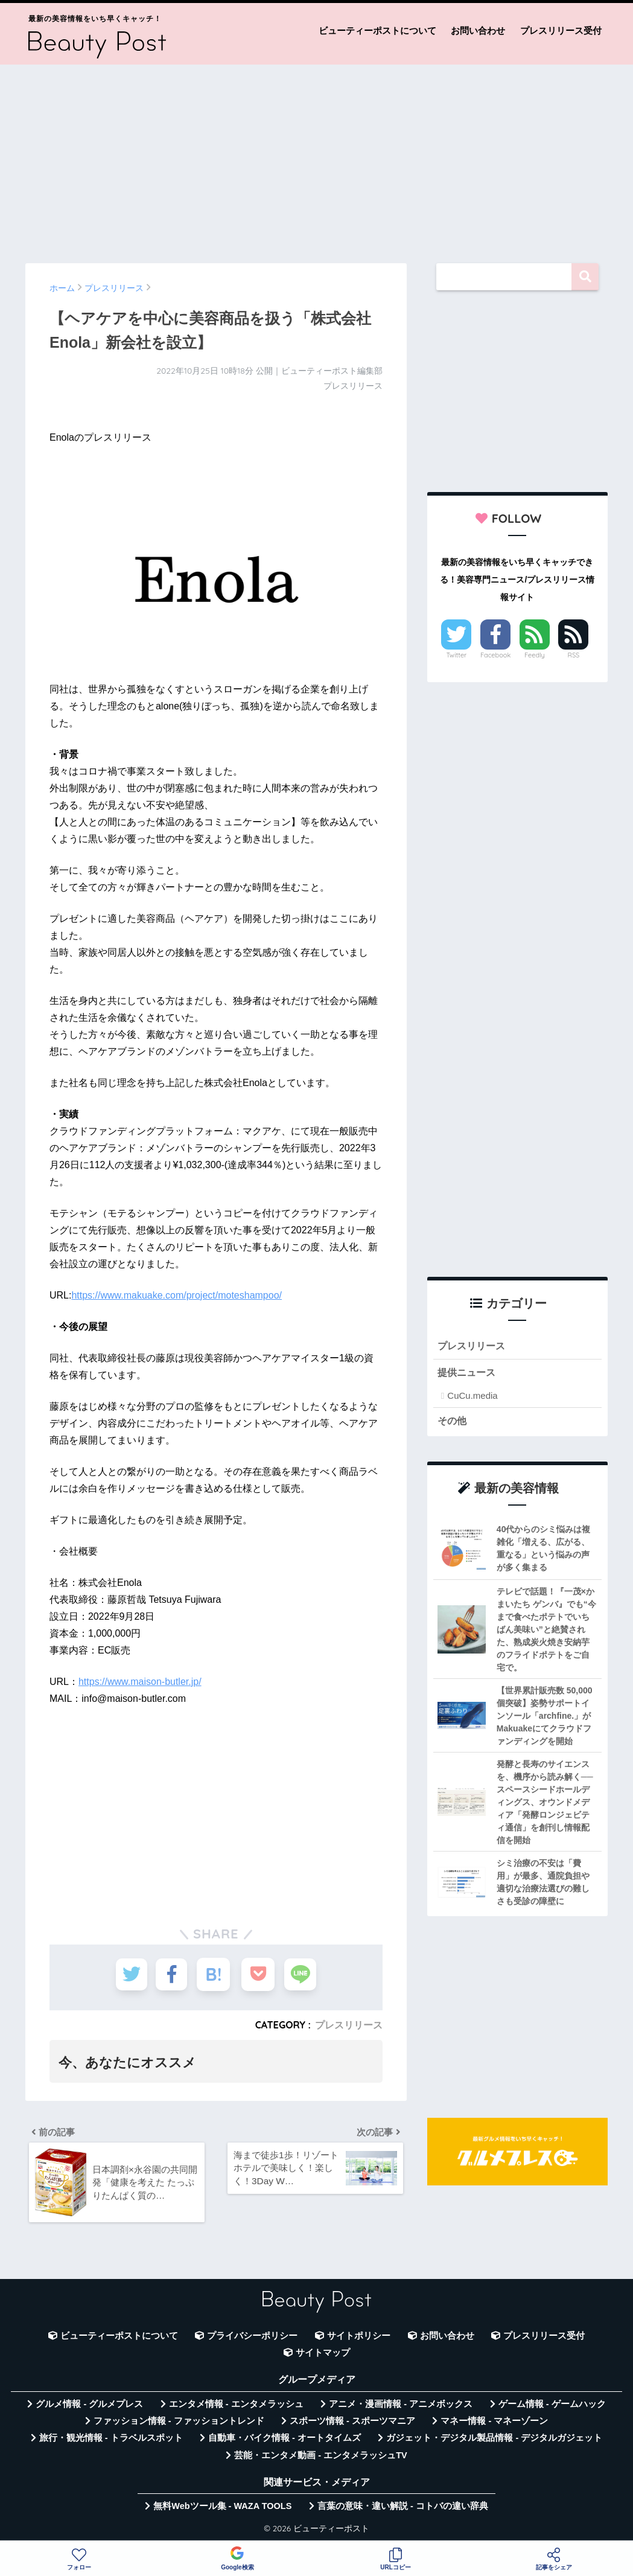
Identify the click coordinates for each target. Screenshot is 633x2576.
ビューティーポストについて (377, 30)
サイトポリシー (358, 2338)
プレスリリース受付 (561, 30)
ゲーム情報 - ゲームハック (552, 2406)
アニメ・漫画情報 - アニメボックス (400, 2406)
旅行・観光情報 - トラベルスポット (111, 2441)
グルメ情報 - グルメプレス (89, 2406)
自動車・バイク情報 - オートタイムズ (284, 2441)
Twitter (457, 655)
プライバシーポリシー (252, 2338)
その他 (452, 1421)
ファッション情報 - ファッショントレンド (179, 2423)
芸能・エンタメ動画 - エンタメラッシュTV (320, 2458)
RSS (574, 655)
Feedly (534, 655)
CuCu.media (472, 1397)
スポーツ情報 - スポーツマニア (352, 2423)
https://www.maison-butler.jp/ (140, 1681)
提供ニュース (468, 1373)
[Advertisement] (316, 158)
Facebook (495, 655)
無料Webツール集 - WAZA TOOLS (222, 2509)
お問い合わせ (478, 30)
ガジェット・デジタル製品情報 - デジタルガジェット (494, 2441)
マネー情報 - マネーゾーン (494, 2423)
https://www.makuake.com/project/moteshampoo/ (176, 1295)
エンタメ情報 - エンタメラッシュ (236, 2406)
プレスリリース (349, 2025)
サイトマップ (323, 2355)
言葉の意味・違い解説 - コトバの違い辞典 (402, 2509)
